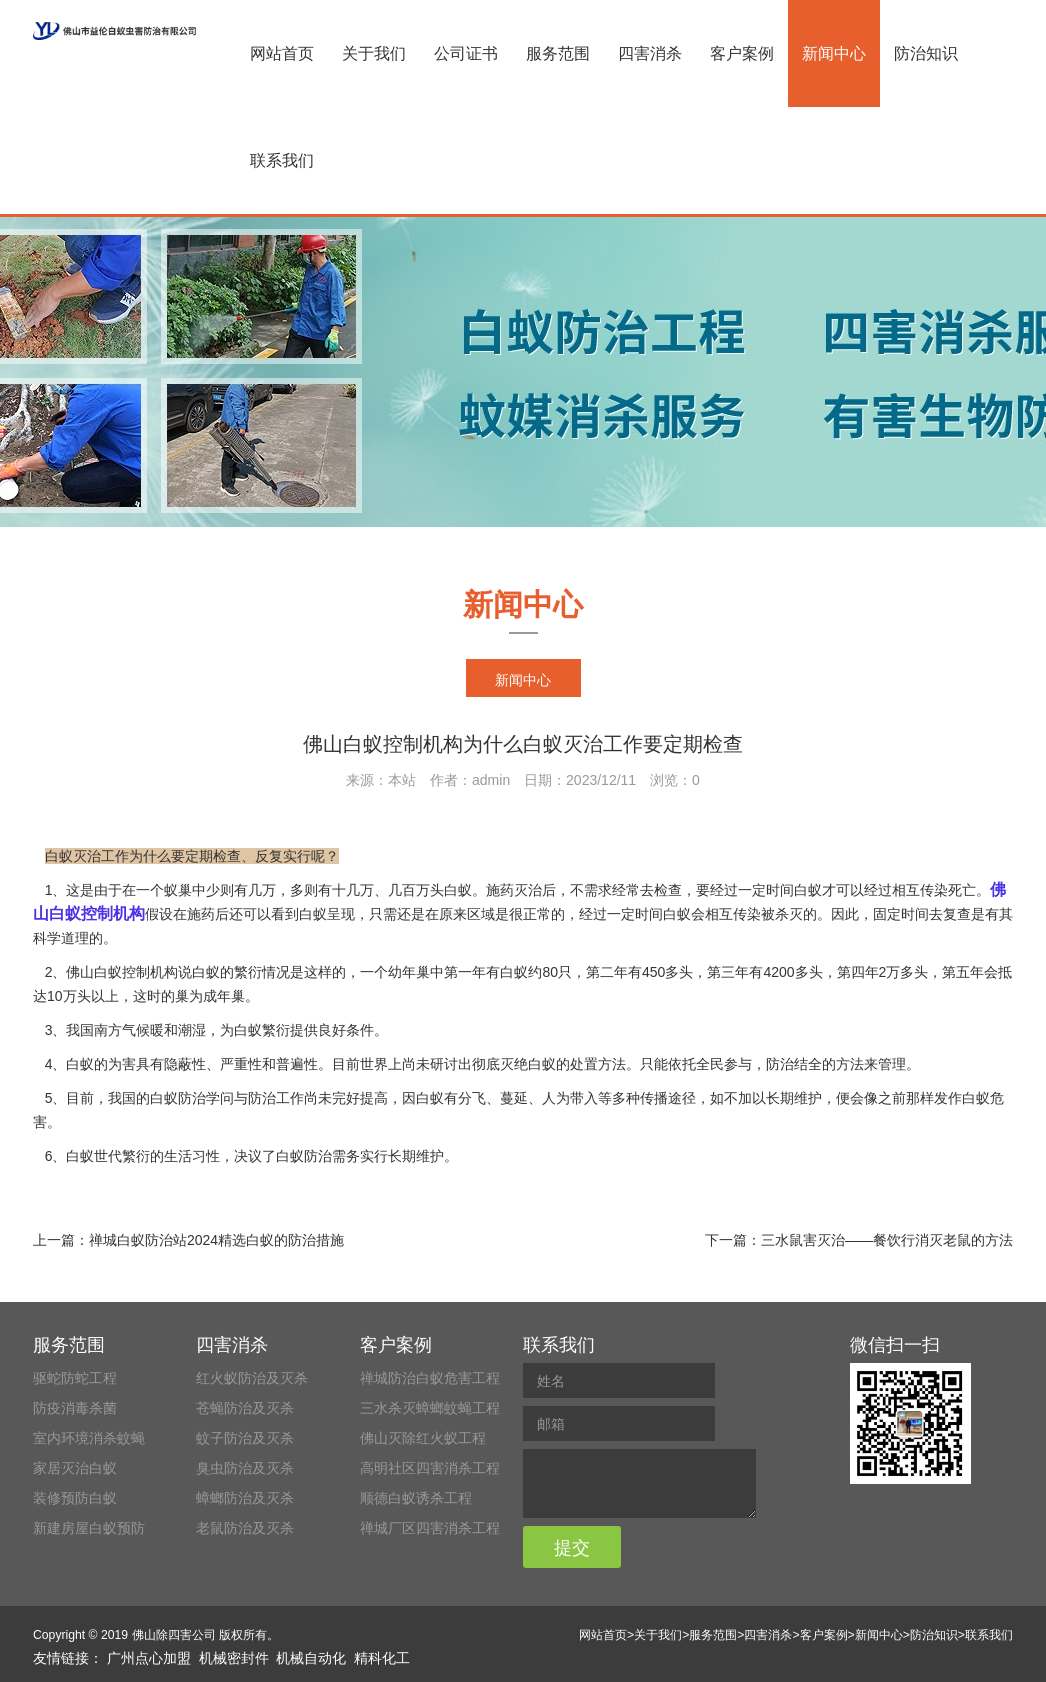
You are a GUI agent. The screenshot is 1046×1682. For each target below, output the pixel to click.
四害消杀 (650, 53)
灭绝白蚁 (528, 1064)
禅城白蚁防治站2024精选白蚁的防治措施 (216, 1240)
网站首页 (282, 53)
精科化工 (382, 1658)
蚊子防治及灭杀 (245, 1438)
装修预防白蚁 (75, 1498)
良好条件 (346, 1030)
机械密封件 (234, 1658)
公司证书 (466, 53)
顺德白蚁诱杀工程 (416, 1498)
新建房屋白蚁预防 (89, 1528)
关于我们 (374, 53)
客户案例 (742, 53)
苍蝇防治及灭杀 (245, 1408)
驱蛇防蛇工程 (75, 1378)
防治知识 (926, 53)
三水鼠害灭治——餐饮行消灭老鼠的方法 (887, 1240)
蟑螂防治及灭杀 (245, 1498)
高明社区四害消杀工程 (430, 1468)
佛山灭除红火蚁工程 (423, 1438)
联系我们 (282, 160)
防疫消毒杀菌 (75, 1408)
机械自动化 (311, 1658)
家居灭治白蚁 (75, 1468)
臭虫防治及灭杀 (245, 1468)
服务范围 (558, 53)
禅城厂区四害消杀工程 (430, 1528)
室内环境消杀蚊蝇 (89, 1438)
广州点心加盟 (149, 1658)
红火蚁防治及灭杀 (252, 1378)
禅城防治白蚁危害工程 (430, 1378)
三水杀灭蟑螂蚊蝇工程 (430, 1408)
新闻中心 (834, 53)
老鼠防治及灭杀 (245, 1528)
